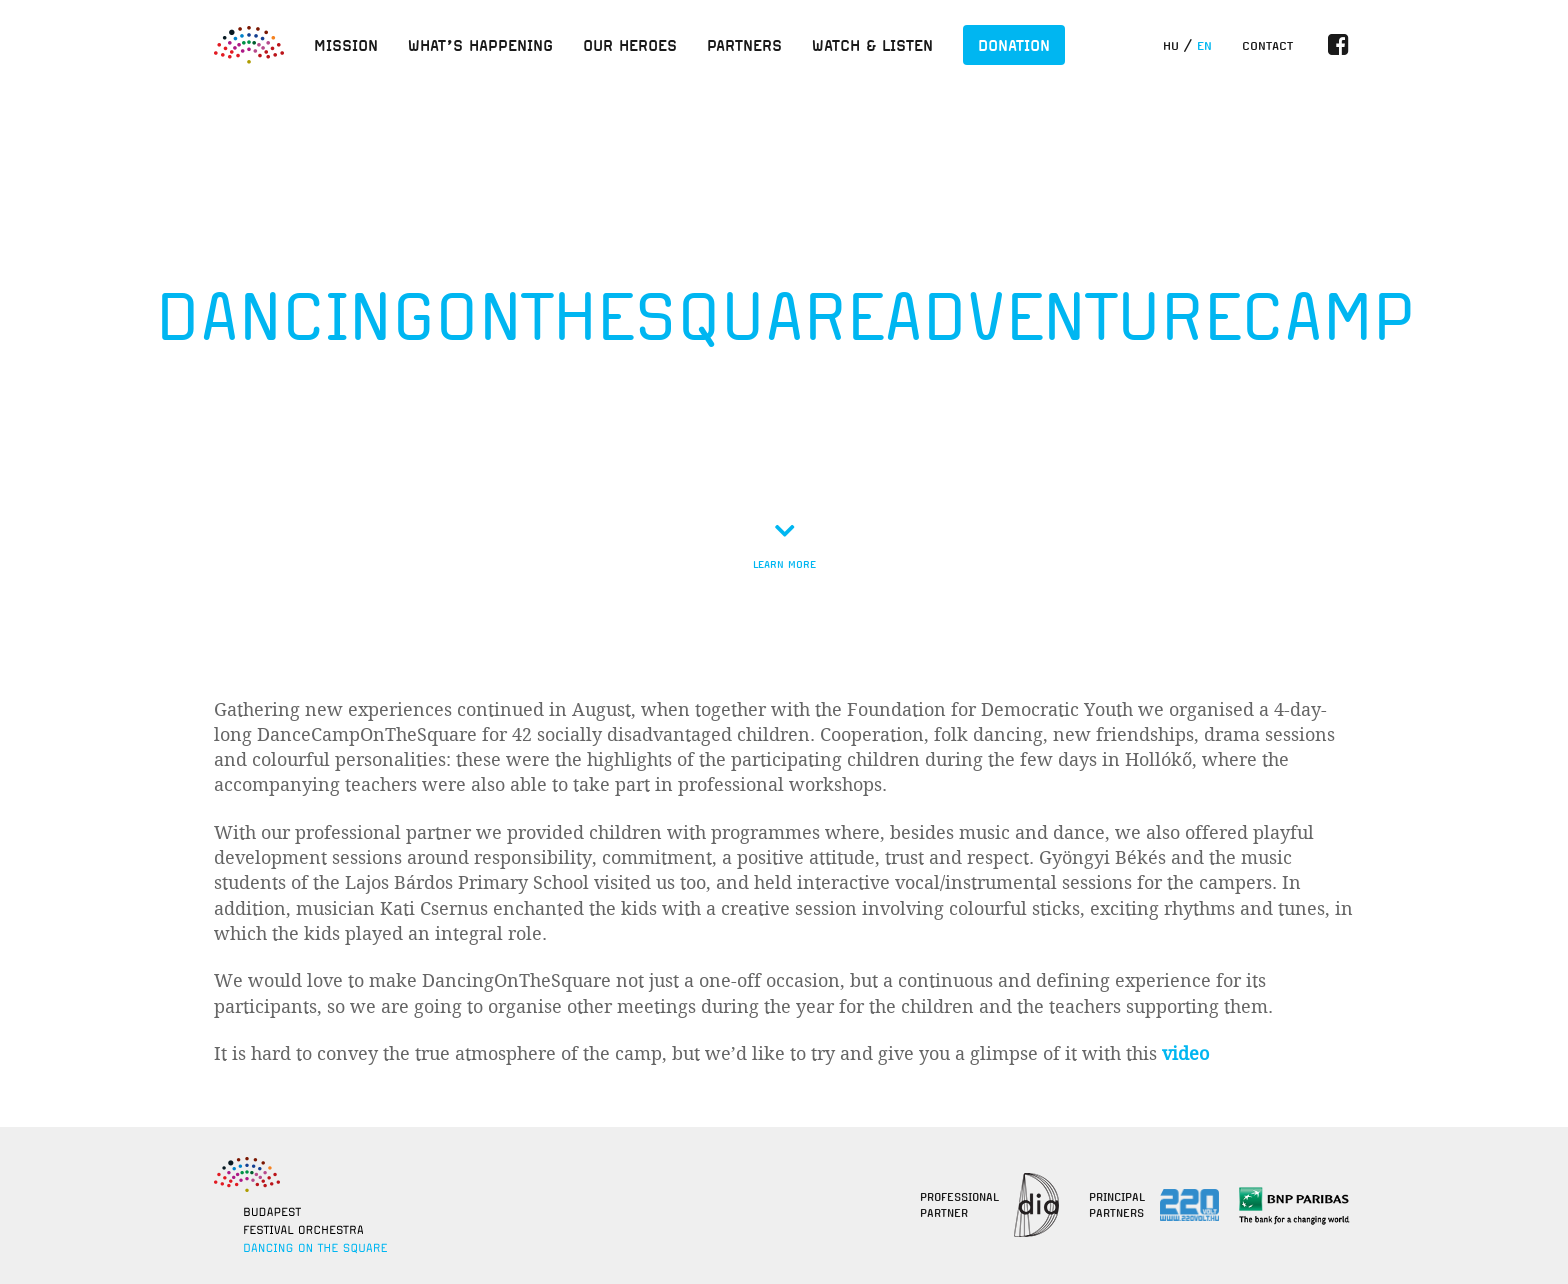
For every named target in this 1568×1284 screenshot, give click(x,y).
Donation (1014, 45)
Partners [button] (744, 45)
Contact (1267, 46)
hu (1171, 46)
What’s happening (480, 45)
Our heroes (630, 45)
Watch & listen (872, 45)
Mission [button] (346, 45)
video (1185, 1054)
